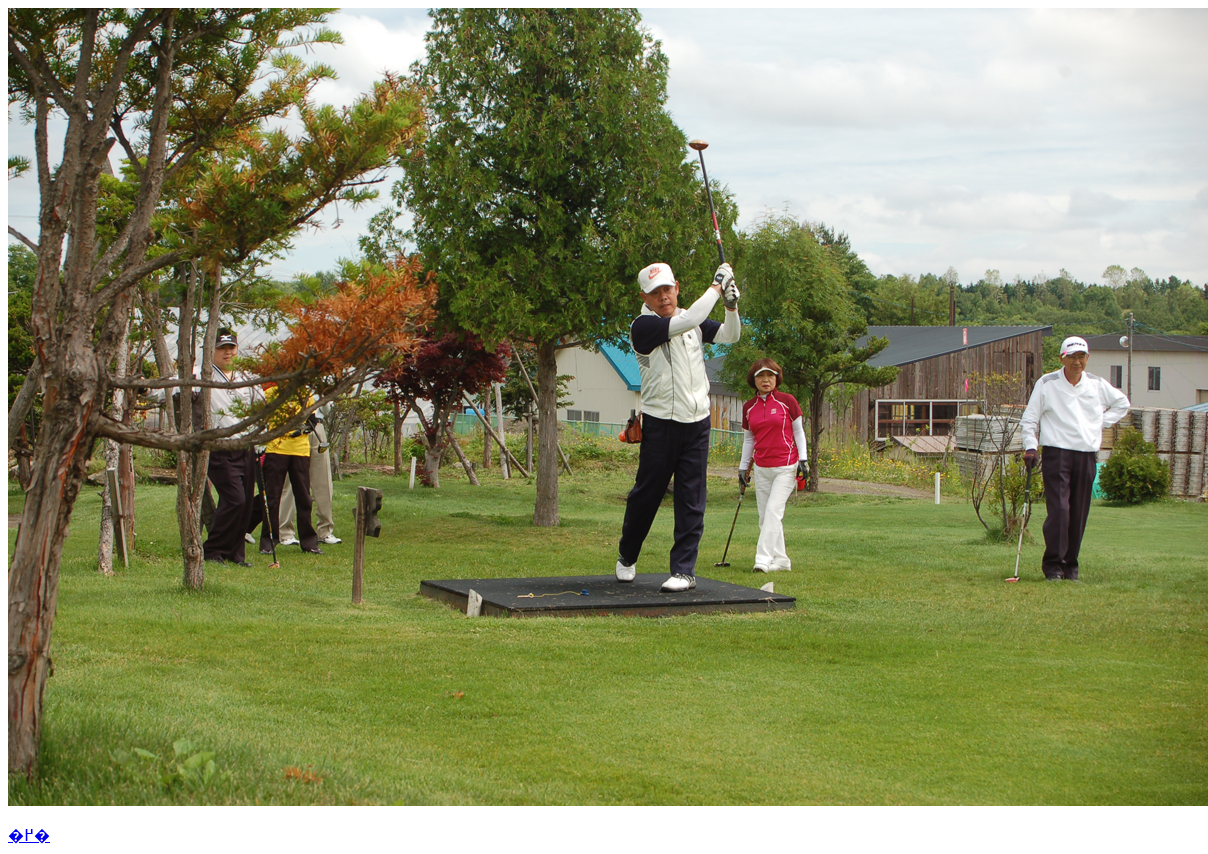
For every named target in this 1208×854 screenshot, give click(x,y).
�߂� (29, 835)
